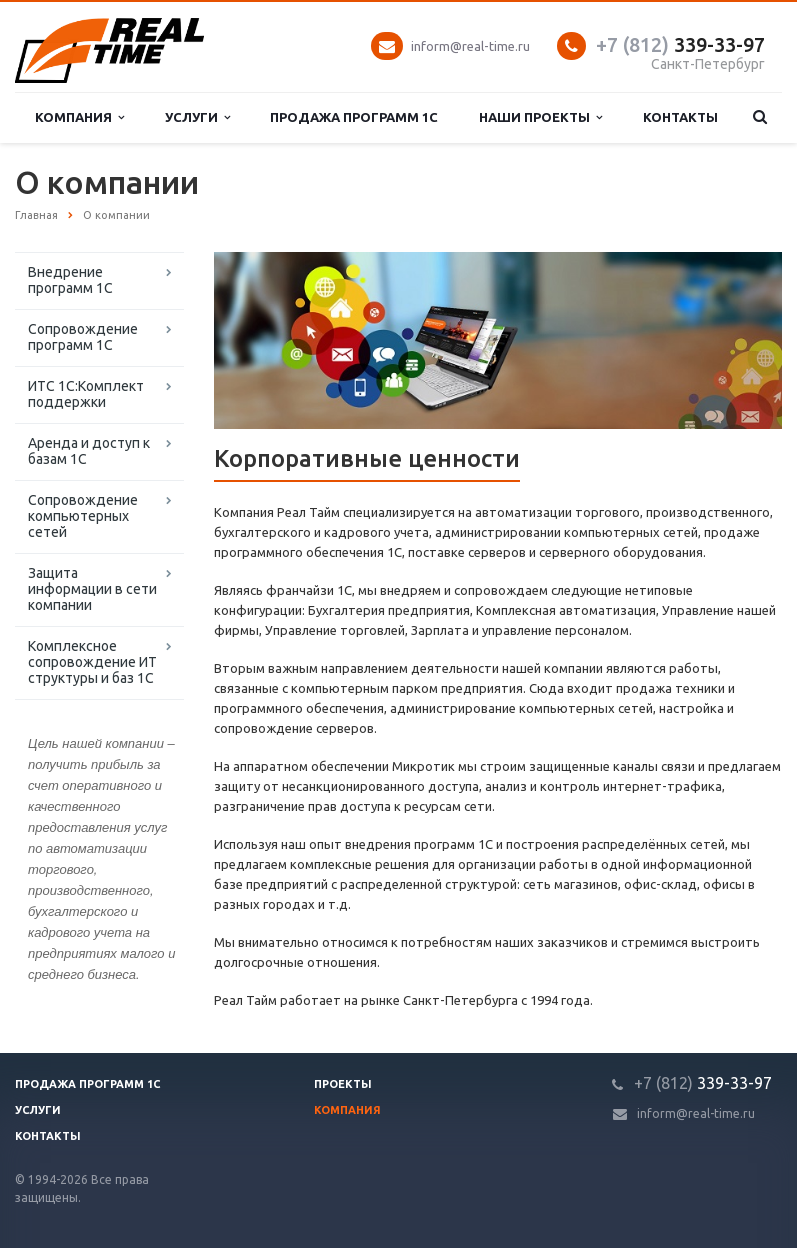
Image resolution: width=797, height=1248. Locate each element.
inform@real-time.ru (470, 46)
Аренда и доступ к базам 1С (89, 451)
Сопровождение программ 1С (83, 337)
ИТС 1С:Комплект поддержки (86, 394)
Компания (79, 117)
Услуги (197, 117)
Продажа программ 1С (354, 117)
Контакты (680, 117)
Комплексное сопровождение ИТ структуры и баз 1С (92, 662)
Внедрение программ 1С (70, 280)
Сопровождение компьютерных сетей (83, 516)
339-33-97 (680, 44)
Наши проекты (540, 117)
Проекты (343, 1084)
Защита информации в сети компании (92, 589)
